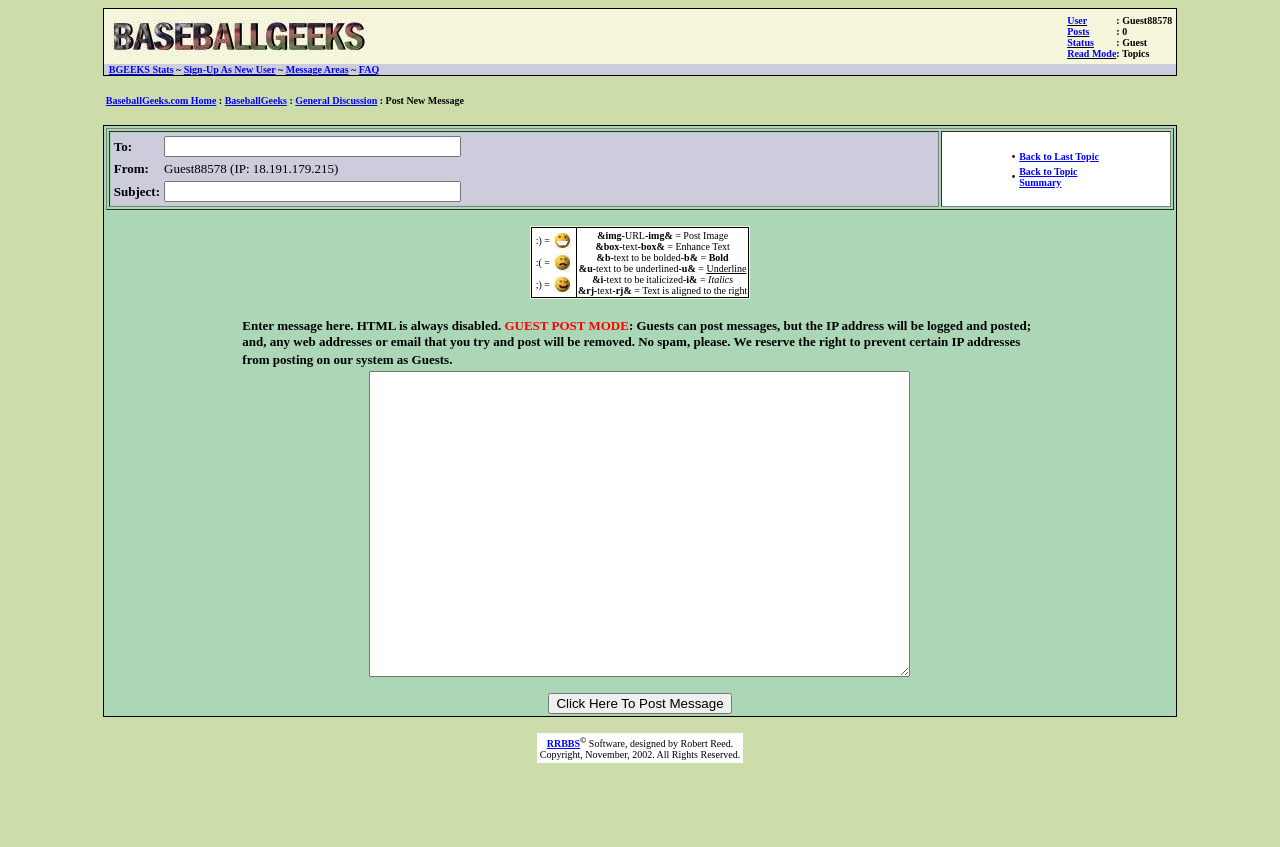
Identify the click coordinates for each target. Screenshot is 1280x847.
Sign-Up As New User (230, 69)
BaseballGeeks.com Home (161, 100)
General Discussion (336, 100)
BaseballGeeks (256, 100)
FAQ (369, 69)
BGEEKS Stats (141, 69)
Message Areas (317, 69)
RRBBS (563, 803)
